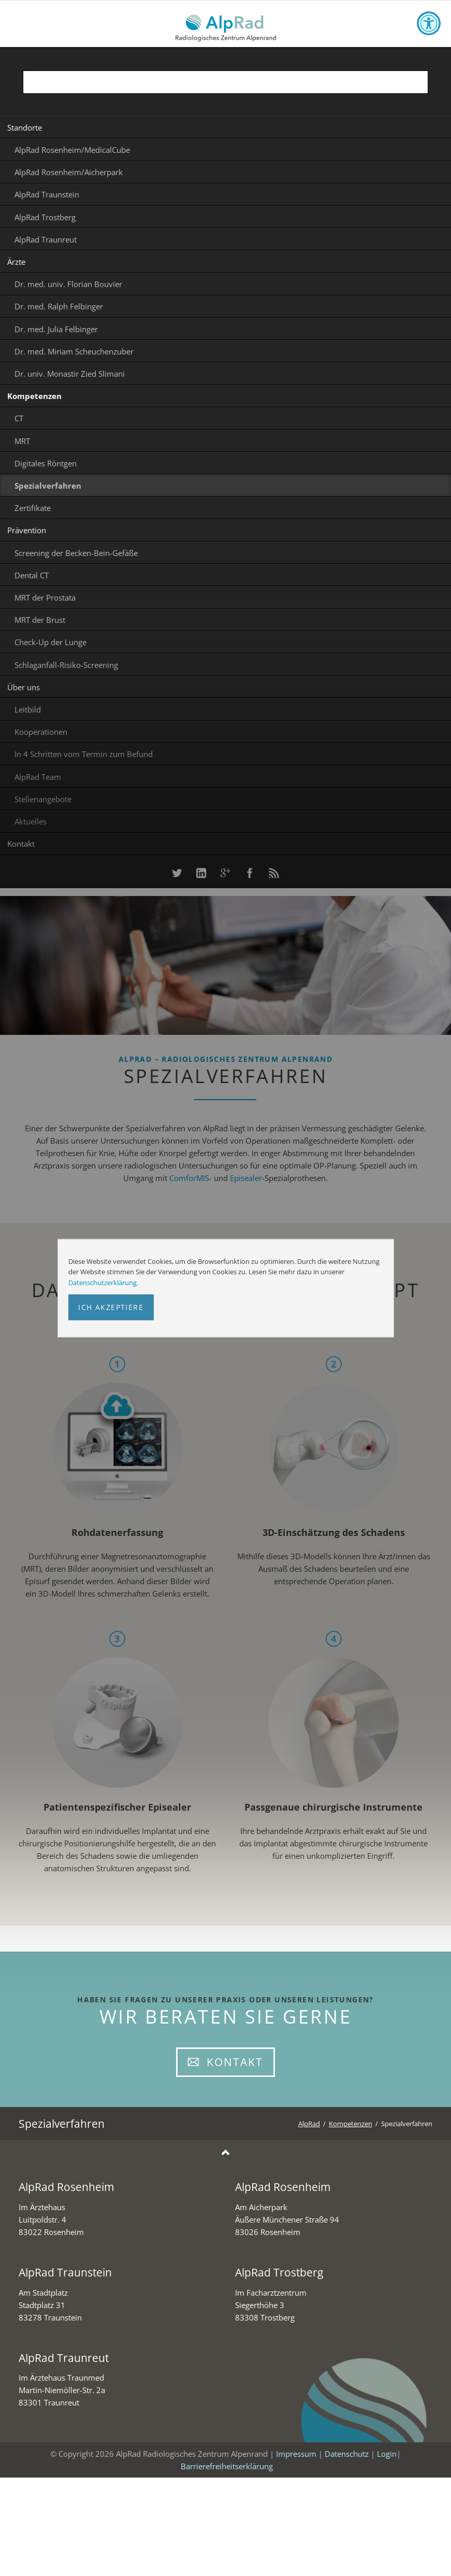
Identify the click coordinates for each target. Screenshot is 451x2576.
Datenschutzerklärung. (103, 1282)
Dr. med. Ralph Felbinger (58, 306)
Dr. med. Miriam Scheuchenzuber (74, 351)
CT (18, 418)
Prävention (26, 530)
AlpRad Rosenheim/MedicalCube (72, 150)
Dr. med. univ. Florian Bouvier (68, 284)
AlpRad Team (37, 777)
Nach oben (225, 2153)
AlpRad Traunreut (45, 239)
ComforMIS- (190, 1178)
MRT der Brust (39, 620)
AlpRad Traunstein (46, 194)
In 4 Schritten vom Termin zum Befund (83, 754)
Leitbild (27, 709)
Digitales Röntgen (45, 463)
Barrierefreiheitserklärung (227, 2466)
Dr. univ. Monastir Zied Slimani (69, 373)
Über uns (23, 687)
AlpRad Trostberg (45, 217)
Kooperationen (40, 732)
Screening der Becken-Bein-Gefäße (76, 553)
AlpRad (309, 2123)
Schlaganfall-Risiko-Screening (66, 665)
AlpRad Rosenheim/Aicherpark (68, 172)
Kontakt (21, 843)
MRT (22, 441)
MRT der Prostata (45, 597)
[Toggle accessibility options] (429, 23)
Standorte (24, 127)
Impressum (296, 2454)
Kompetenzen (34, 396)
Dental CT (31, 575)
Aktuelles (30, 821)
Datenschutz (347, 2454)
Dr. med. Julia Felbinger (56, 329)
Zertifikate (32, 508)
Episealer (246, 1178)
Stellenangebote (42, 799)
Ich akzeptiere (110, 1307)
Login (387, 2454)
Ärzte (16, 262)
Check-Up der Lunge (50, 642)
